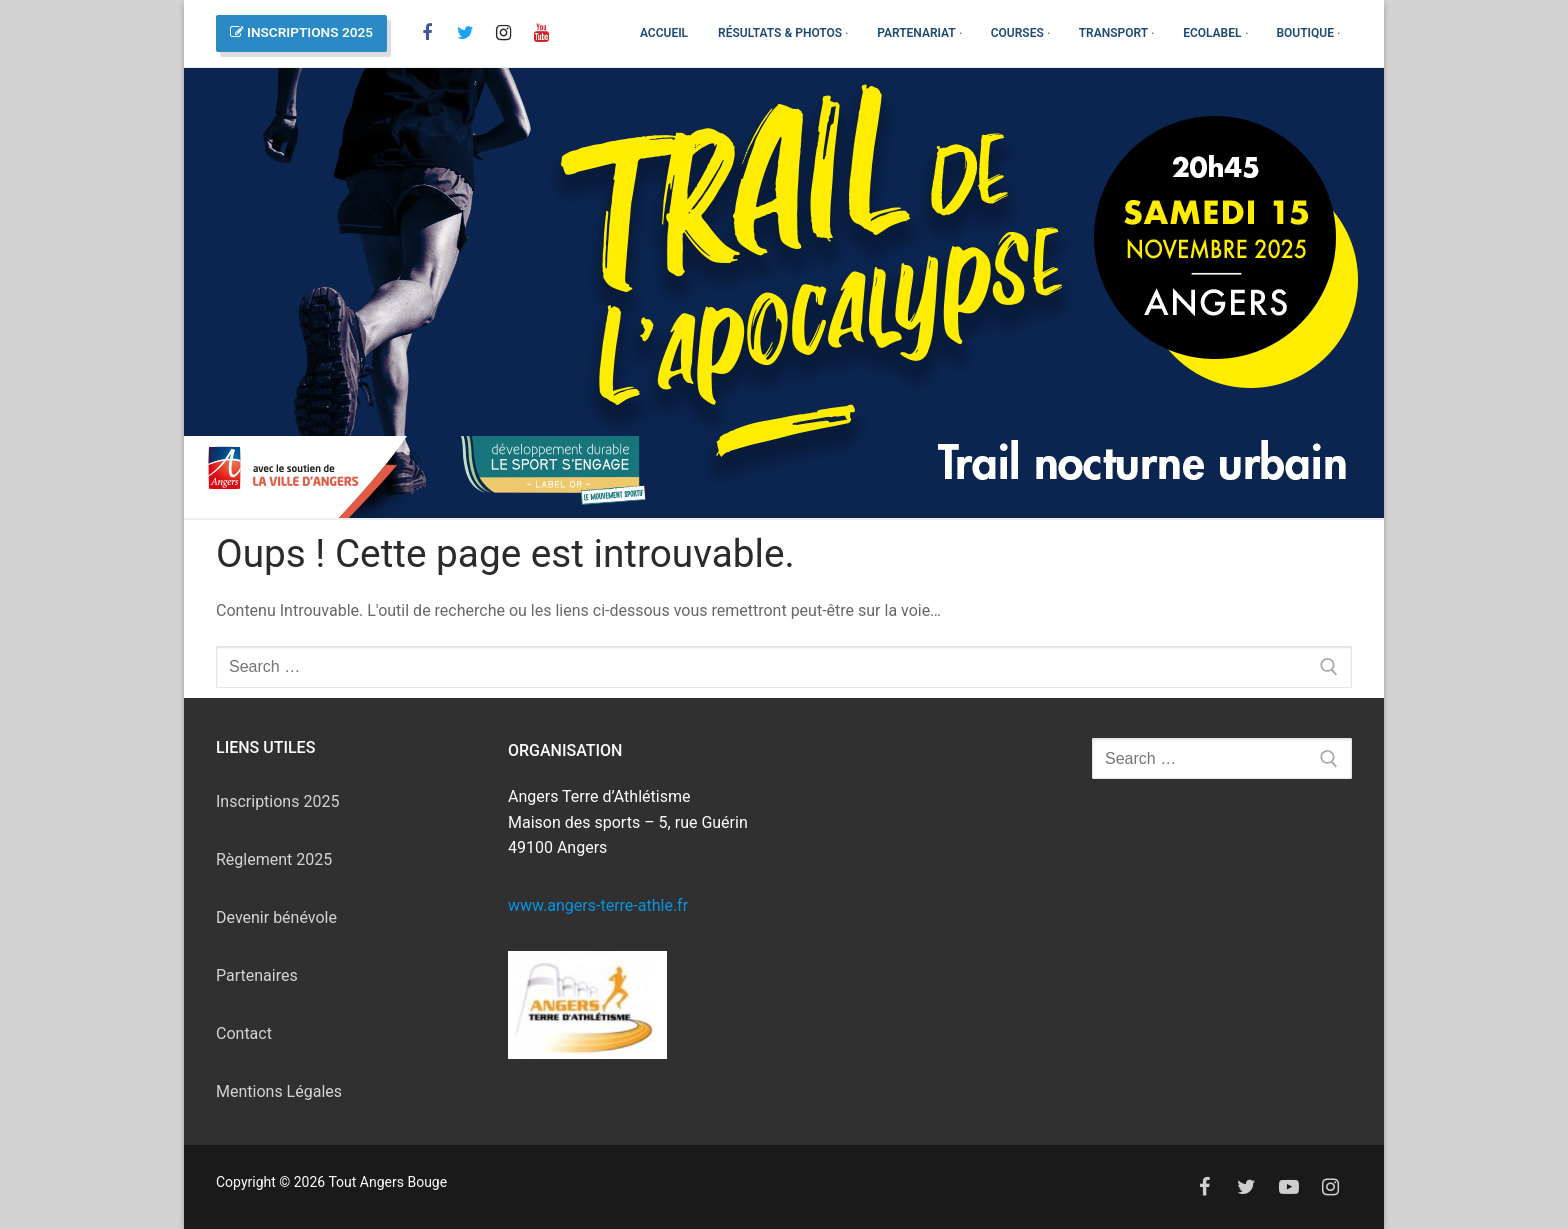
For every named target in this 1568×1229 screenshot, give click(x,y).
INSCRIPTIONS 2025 (301, 32)
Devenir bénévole (276, 917)
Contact (244, 1033)
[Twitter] (1247, 1187)
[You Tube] (541, 33)
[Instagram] (503, 33)
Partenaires (257, 975)
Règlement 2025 (274, 859)
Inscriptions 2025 (277, 801)
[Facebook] (427, 33)
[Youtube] (1289, 1187)
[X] (465, 33)
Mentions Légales (279, 1091)
